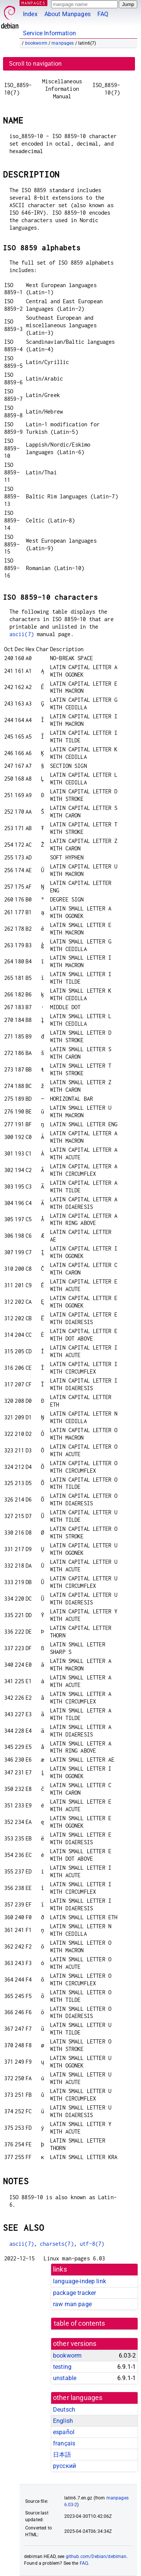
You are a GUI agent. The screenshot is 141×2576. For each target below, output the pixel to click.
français (64, 2443)
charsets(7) (57, 2243)
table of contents (79, 2323)
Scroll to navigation (35, 63)
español (63, 2432)
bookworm (36, 43)
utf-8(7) (92, 2243)
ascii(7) (21, 634)
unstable (64, 2378)
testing (62, 2366)
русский (64, 2465)
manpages (63, 43)
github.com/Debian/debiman (96, 2556)
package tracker (74, 2292)
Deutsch (64, 2409)
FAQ (102, 14)
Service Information (49, 33)
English (63, 2420)
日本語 (62, 2454)
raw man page (72, 2304)
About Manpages (67, 14)
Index (30, 14)
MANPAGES (33, 2)
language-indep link (79, 2281)
